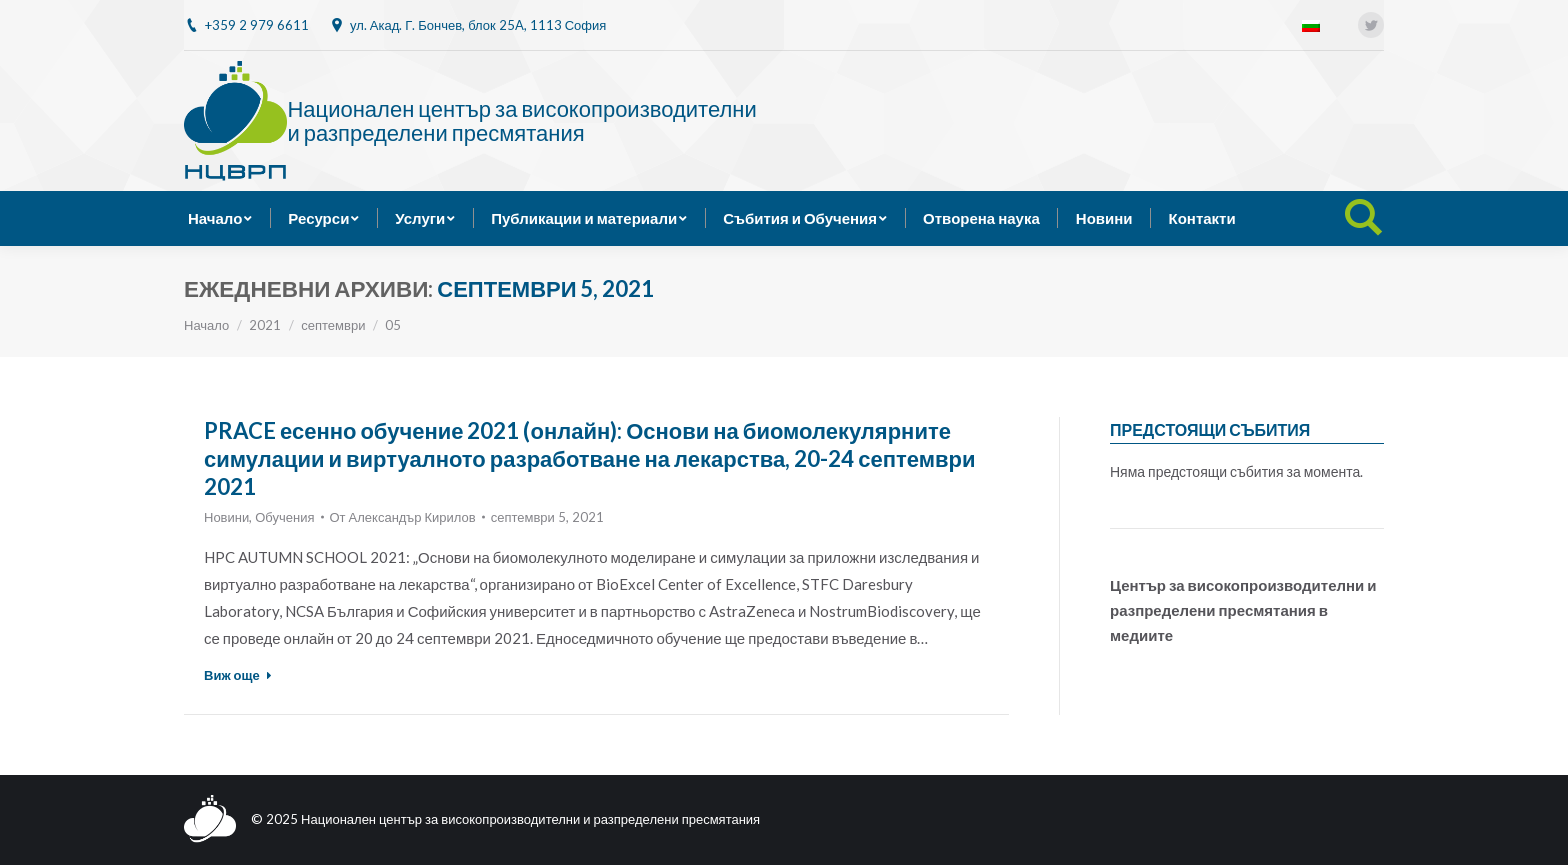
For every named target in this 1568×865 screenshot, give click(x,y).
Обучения (284, 517)
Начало (206, 325)
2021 (265, 325)
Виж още (238, 675)
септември (333, 325)
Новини (226, 517)
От (403, 517)
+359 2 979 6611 (257, 25)
